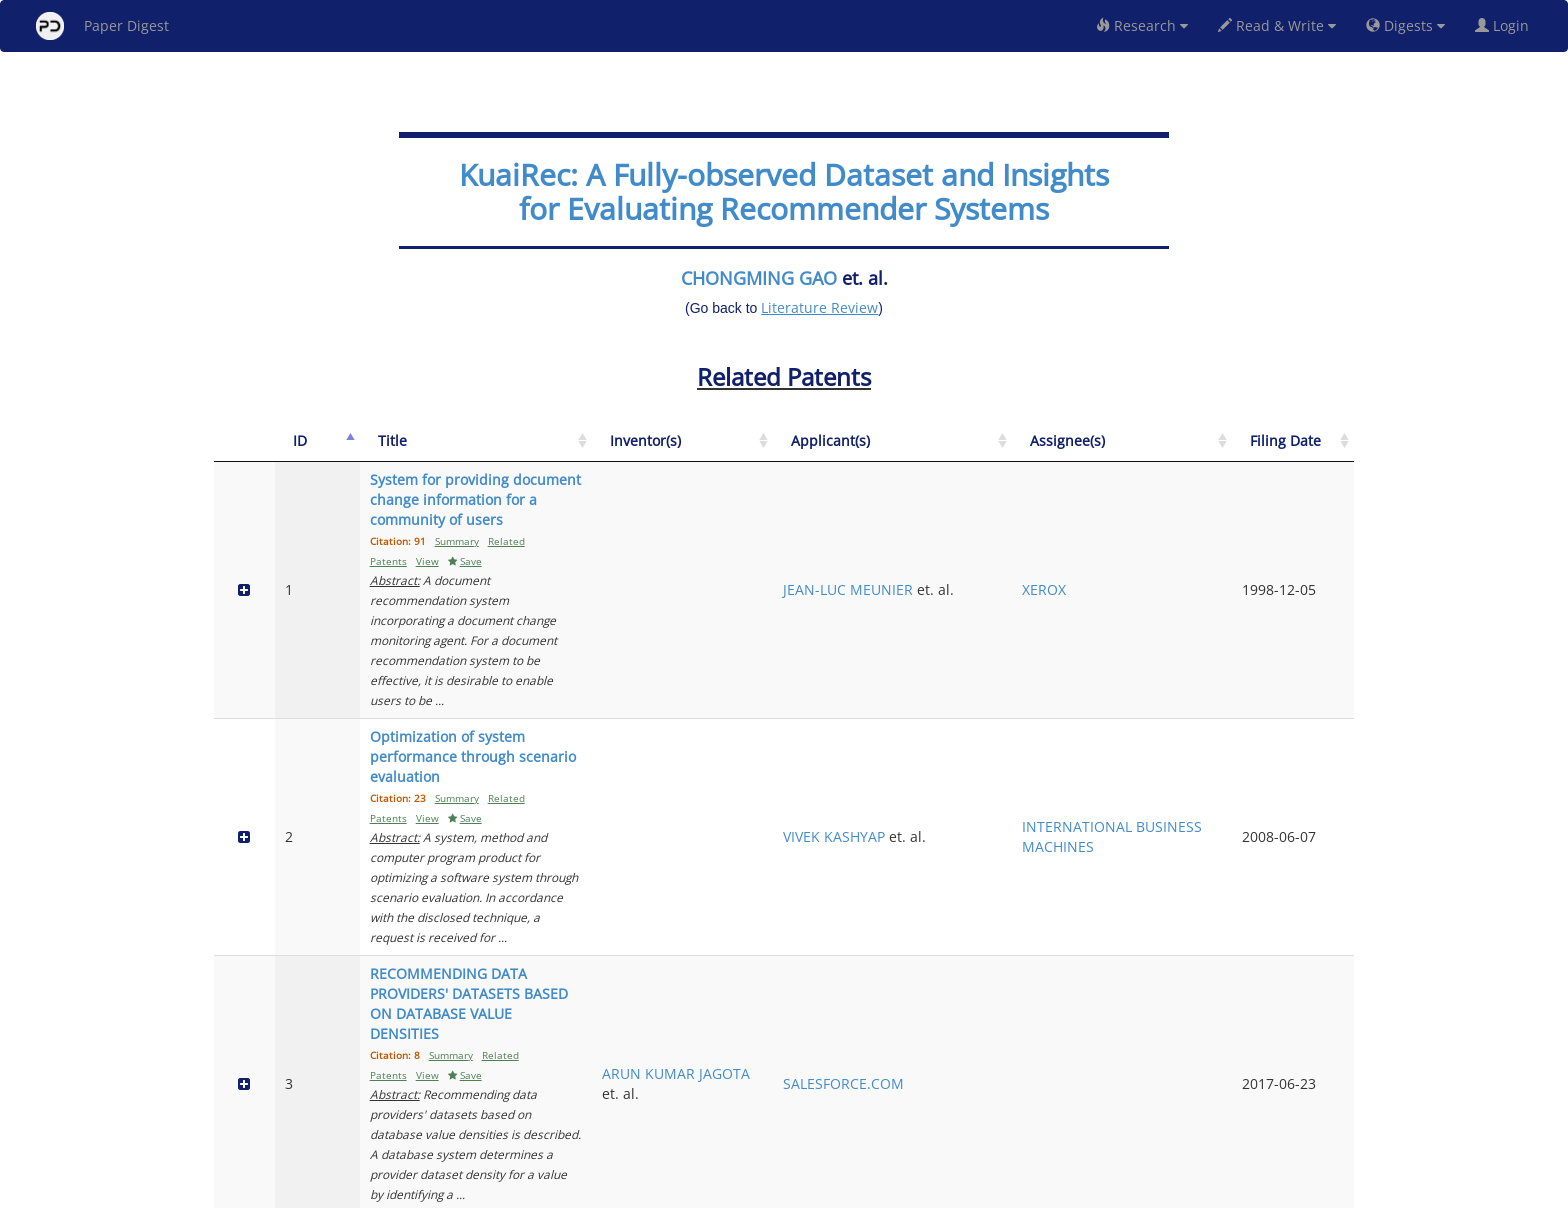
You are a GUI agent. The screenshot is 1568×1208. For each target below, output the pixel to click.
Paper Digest (102, 26)
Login (1506, 25)
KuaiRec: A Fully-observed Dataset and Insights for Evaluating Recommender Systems (784, 191)
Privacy (840, 1189)
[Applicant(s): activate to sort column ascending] (1073, 451)
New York (946, 1189)
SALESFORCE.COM (1072, 783)
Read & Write (1277, 25)
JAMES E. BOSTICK (923, 1027)
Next (1323, 1107)
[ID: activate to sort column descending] (297, 451)
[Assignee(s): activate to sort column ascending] (1210, 451)
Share (886, 1189)
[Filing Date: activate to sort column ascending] (1314, 451)
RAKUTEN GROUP (1070, 920)
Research (1142, 25)
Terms (792, 1189)
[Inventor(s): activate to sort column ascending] (943, 451)
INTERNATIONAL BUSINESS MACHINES (1210, 656)
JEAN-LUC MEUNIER (1043, 539)
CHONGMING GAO (759, 278)
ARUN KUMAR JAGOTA (940, 783)
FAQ (700, 1189)
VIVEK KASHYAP (1063, 646)
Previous (1167, 1107)
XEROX (1177, 539)
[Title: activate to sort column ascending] (604, 451)
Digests (1405, 25)
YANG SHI (926, 910)
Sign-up (743, 1189)
